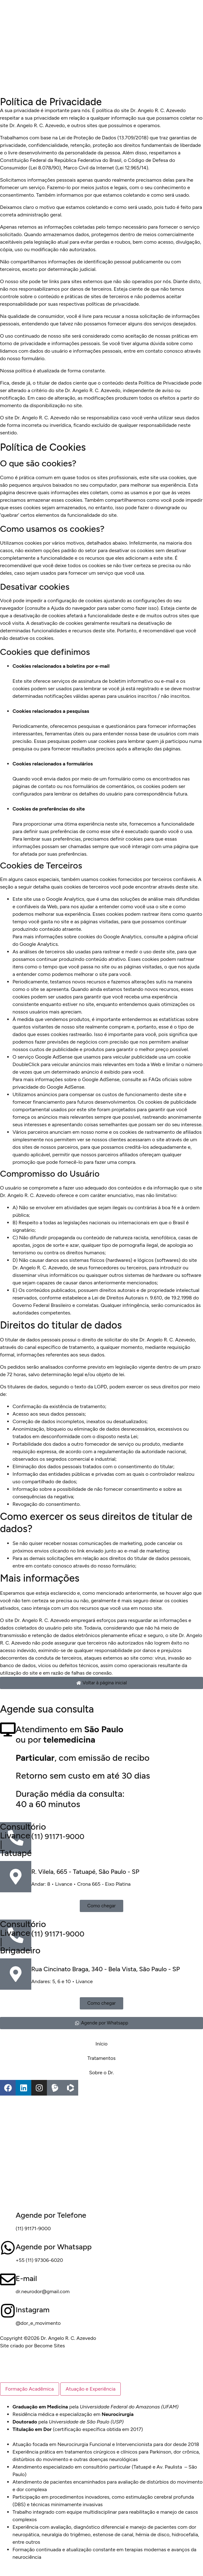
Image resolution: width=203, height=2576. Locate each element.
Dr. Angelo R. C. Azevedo (37, 125)
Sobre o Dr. (101, 2073)
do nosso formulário (22, 358)
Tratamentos (102, 2058)
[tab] (29, 2389)
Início (101, 2044)
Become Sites (49, 2346)
